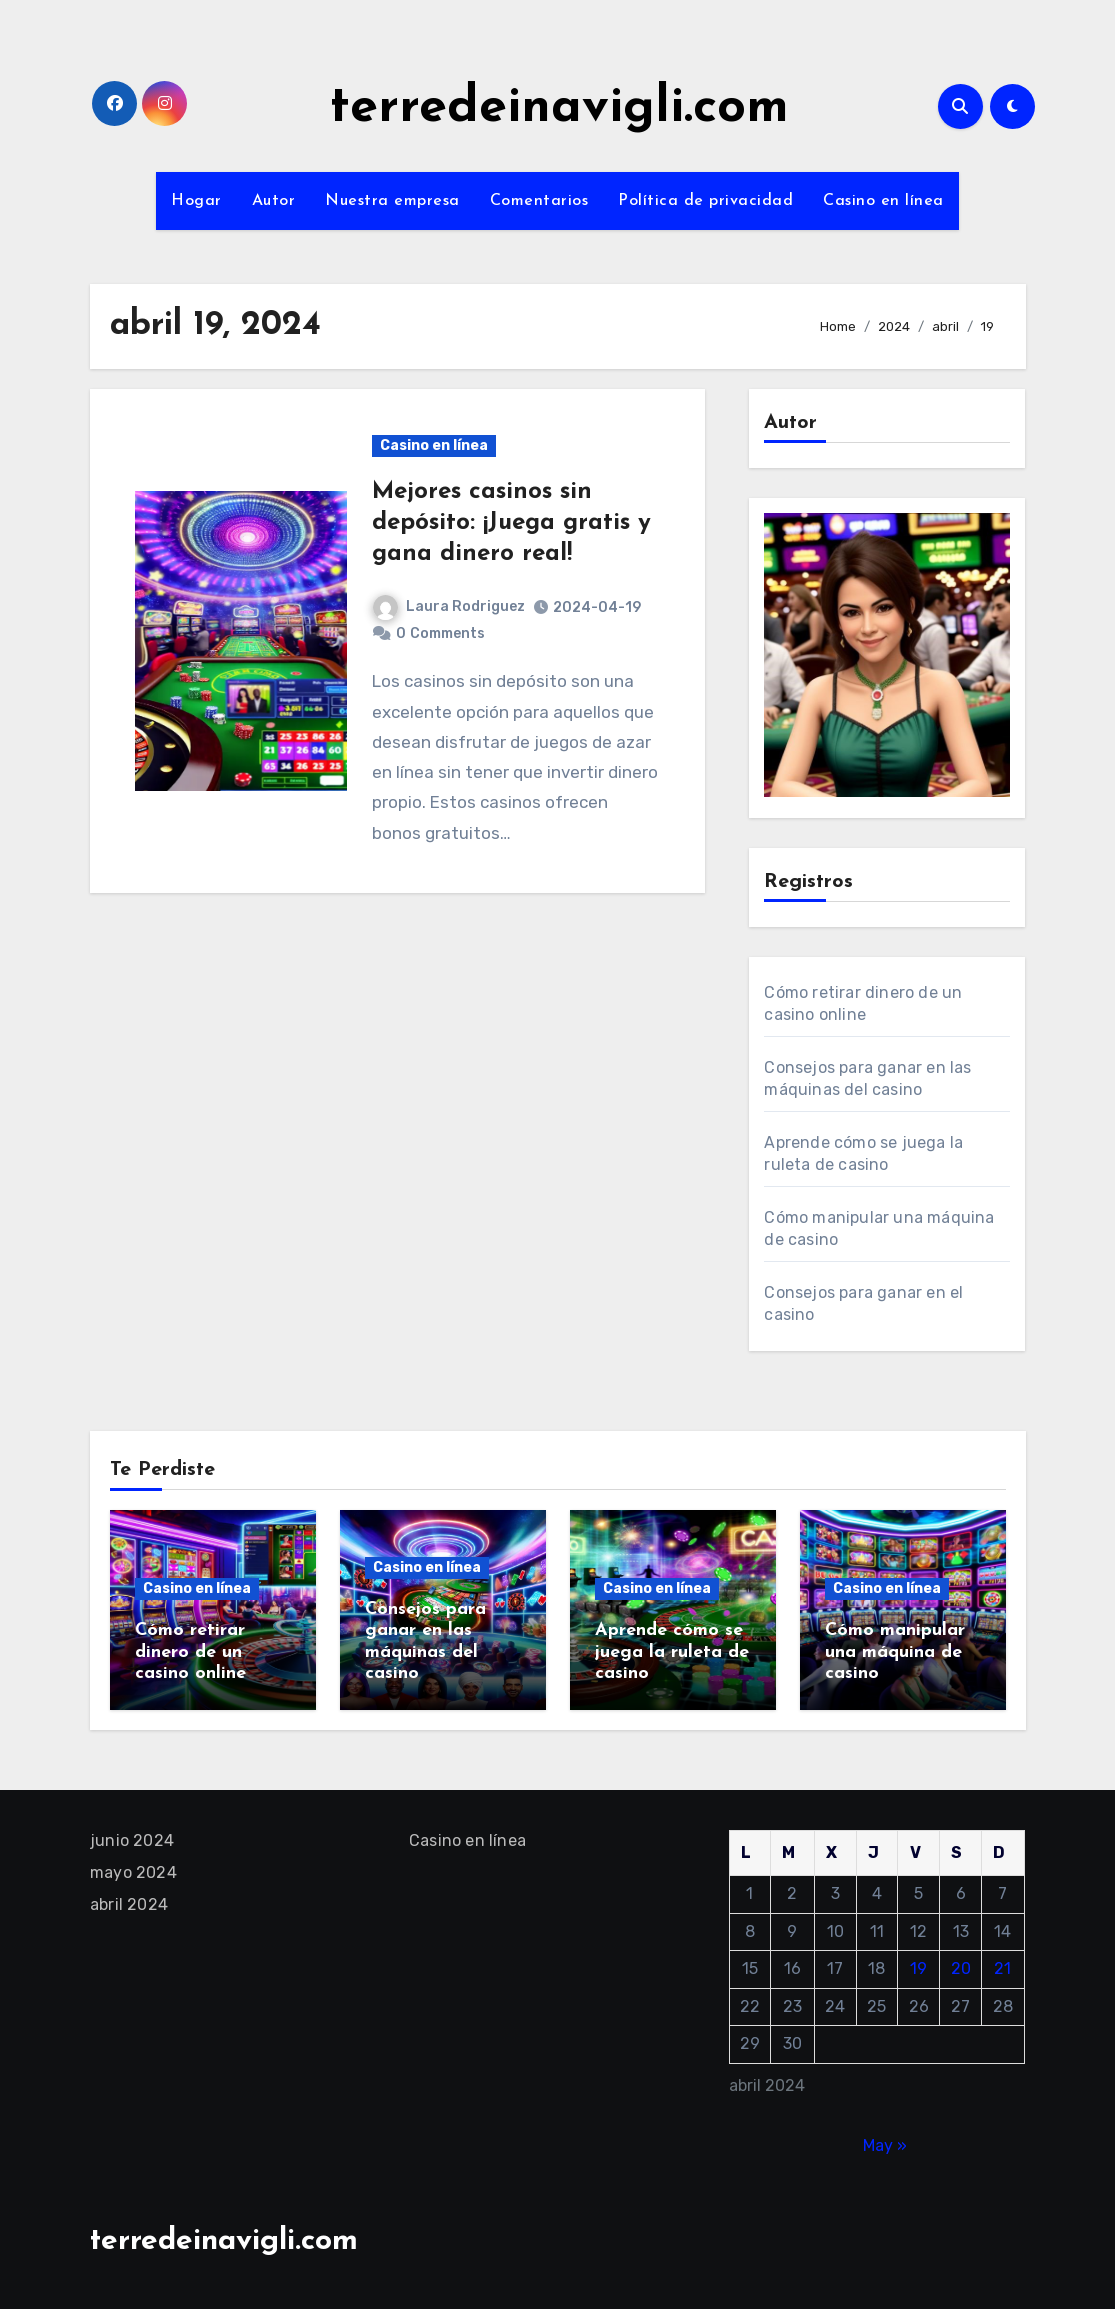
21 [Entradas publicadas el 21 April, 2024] (1003, 1968)
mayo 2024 (133, 1872)
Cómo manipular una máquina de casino (895, 1652)
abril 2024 (129, 1904)
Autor (274, 201)
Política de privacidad (705, 201)
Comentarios (539, 201)
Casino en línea (883, 201)
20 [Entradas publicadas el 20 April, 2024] (961, 1968)
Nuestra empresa (392, 201)
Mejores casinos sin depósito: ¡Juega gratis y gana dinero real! (511, 523)
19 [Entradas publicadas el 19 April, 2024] (919, 1968)
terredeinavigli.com (559, 108)
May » (885, 2145)
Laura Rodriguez (449, 606)
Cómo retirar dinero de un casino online (190, 1652)
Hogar (196, 201)
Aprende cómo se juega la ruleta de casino (672, 1652)
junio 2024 (132, 1840)
